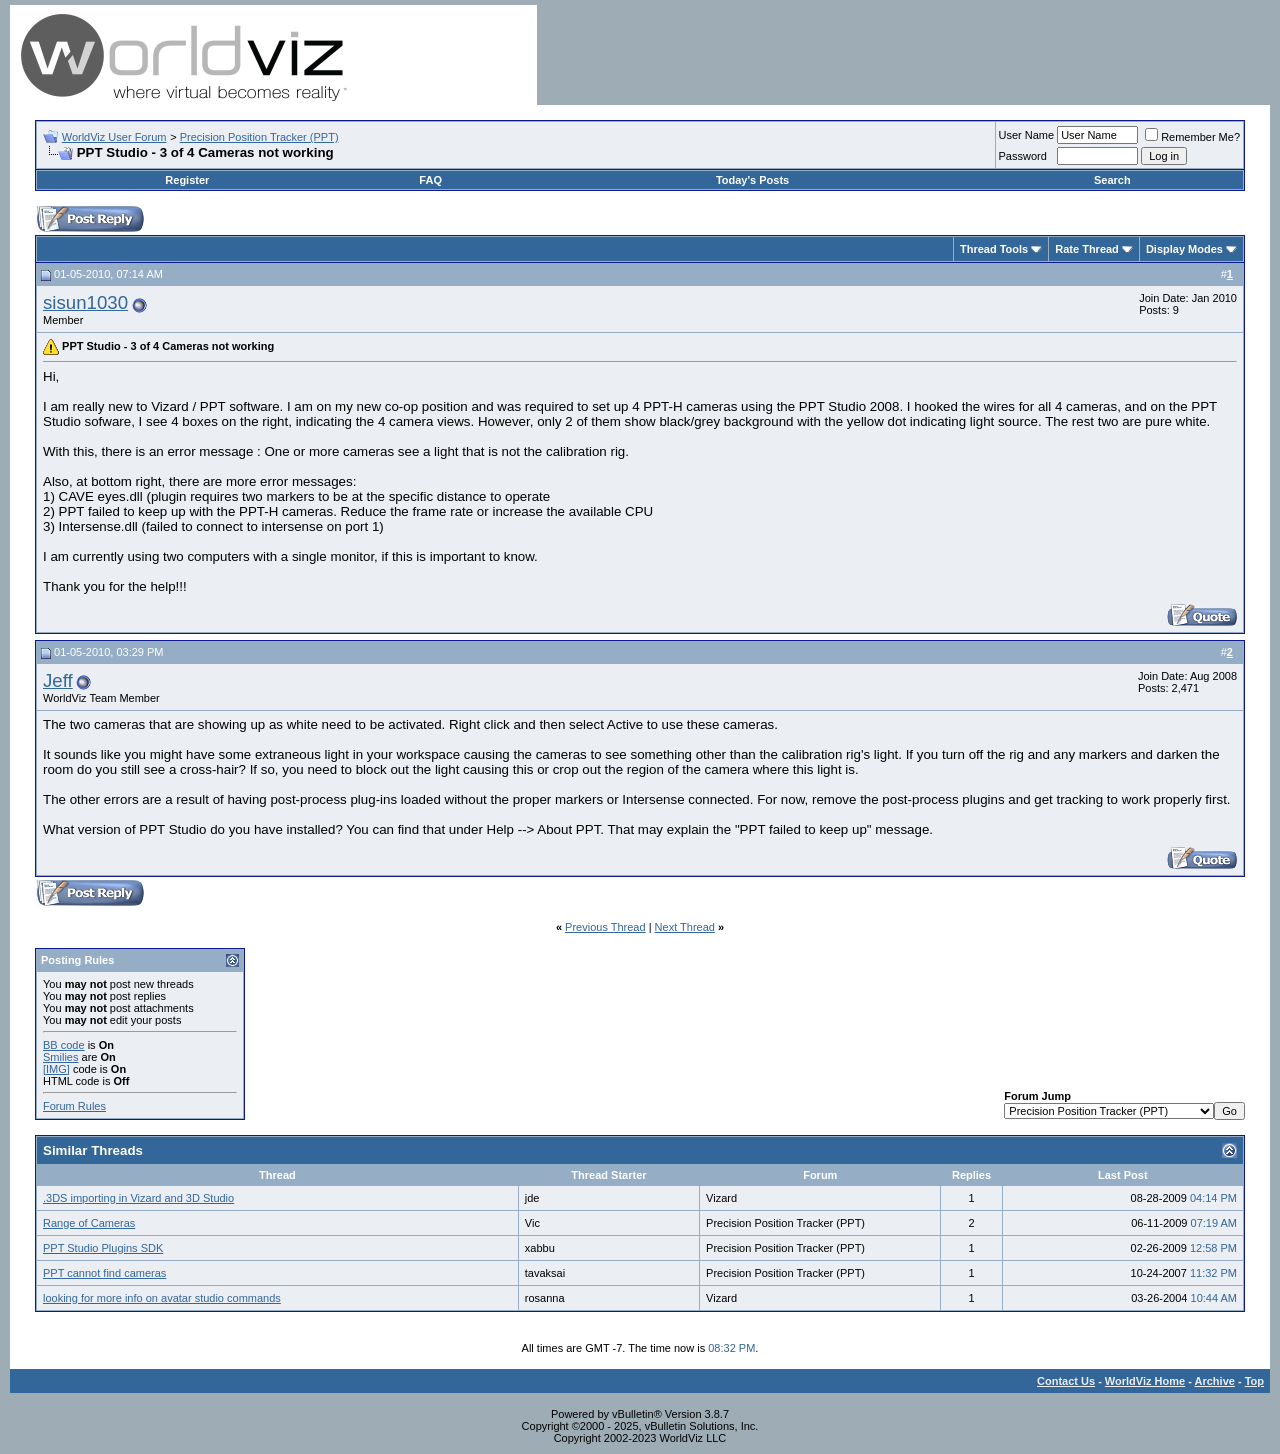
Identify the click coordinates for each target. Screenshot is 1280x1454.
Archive (1215, 1381)
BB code (64, 1045)
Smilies (60, 1057)
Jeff (58, 680)
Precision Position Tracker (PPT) (259, 137)
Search (1112, 180)
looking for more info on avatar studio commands (162, 1298)
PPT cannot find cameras (104, 1273)
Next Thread (685, 927)
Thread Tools (994, 249)
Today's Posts (752, 180)
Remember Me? (1192, 137)
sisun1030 (85, 302)
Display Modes (1184, 249)
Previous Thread (605, 927)
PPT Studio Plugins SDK (103, 1248)
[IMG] (56, 1069)
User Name (1027, 135)
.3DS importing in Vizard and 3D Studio (138, 1198)
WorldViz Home (1145, 1381)
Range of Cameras (89, 1223)
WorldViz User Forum (114, 137)
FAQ (430, 180)
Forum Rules (74, 1106)
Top (1254, 1381)
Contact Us (1066, 1381)
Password (1023, 156)
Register (187, 180)
